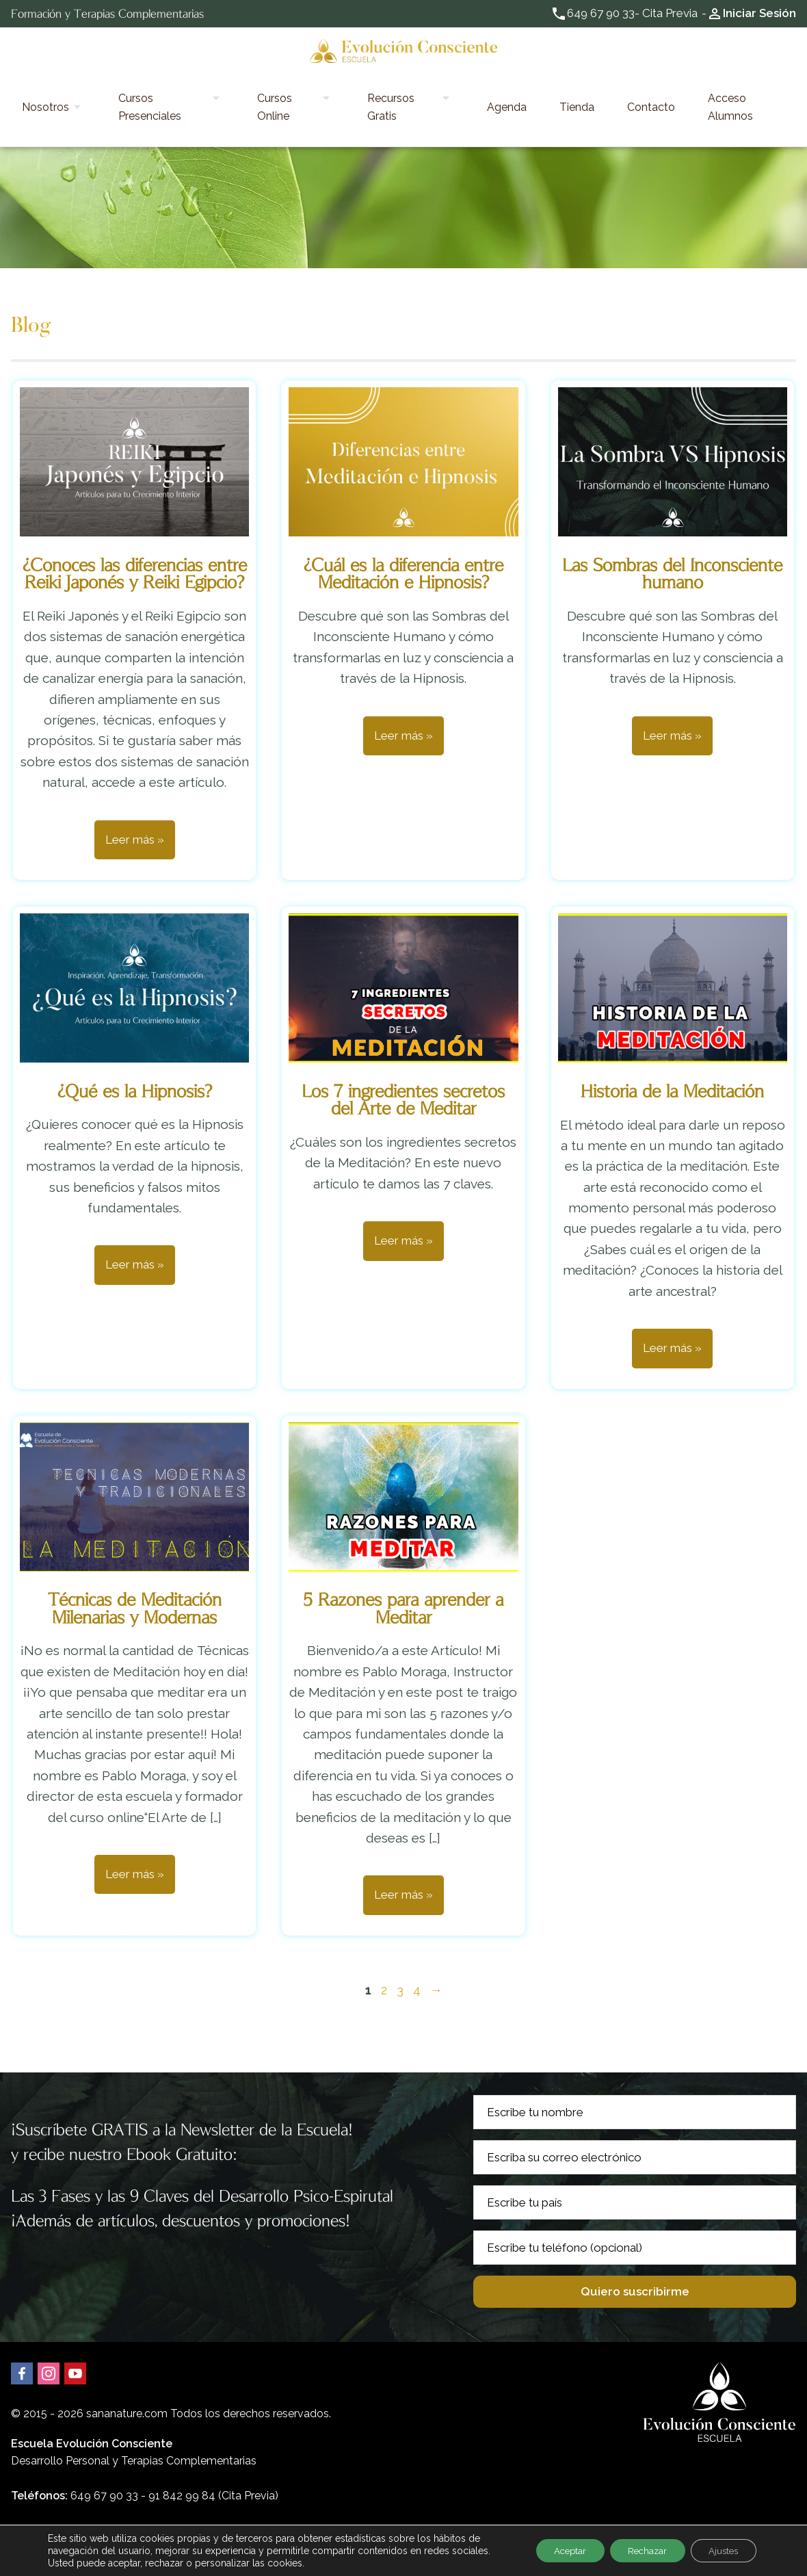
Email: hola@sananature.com (84, 2491)
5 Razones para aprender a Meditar (403, 1569)
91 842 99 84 (181, 2456)
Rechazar (637, 2550)
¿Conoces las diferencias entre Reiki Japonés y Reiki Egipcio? (135, 534)
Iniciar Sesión (759, 13)
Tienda (554, 87)
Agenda (506, 87)
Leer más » (134, 800)
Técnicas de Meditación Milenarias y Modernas (135, 1569)
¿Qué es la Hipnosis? (134, 1051)
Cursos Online (317, 87)
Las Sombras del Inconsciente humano (672, 534)
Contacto (607, 87)
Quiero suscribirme (635, 2252)
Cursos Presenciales (205, 87)
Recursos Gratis (419, 87)
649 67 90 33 (601, 13)
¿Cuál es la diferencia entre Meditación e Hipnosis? (403, 534)
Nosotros (103, 87)
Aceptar (553, 2550)
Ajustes (720, 2550)
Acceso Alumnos (684, 87)
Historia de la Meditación (672, 1051)
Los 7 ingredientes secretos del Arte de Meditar (403, 1060)
